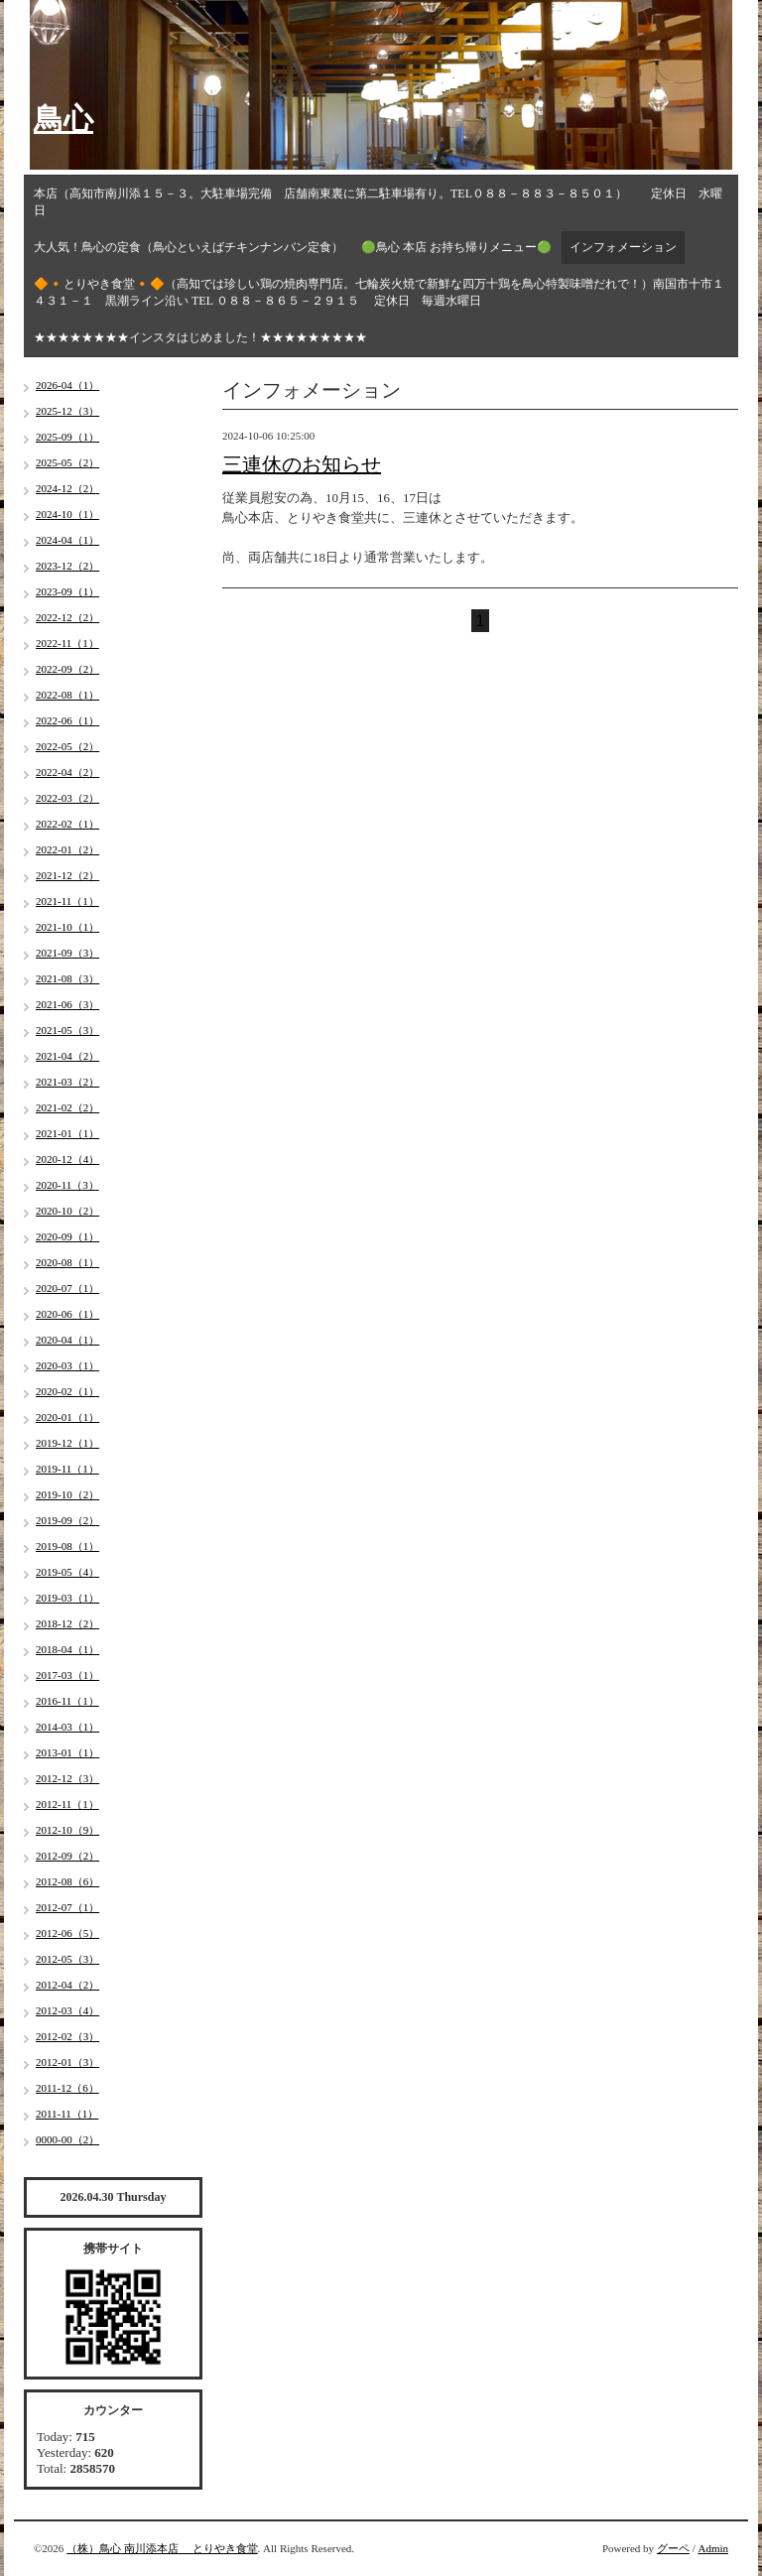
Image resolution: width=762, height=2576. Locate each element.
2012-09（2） (67, 1856)
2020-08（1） (67, 1262)
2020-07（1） (67, 1288)
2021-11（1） (67, 901)
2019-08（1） (67, 1546)
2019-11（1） (67, 1469)
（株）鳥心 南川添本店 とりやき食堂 (162, 2548)
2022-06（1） (67, 720)
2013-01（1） (67, 1752)
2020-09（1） (67, 1236)
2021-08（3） (67, 978)
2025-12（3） (67, 411)
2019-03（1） (67, 1598)
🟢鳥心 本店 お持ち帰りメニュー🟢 (456, 247)
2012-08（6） (67, 1881)
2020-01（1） (67, 1417)
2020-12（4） (67, 1159)
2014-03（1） (67, 1727)
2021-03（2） (67, 1082)
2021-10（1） (67, 927)
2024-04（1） (67, 540)
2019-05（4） (67, 1572)
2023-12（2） (67, 566)
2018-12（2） (67, 1623)
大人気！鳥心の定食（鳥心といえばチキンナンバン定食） (188, 247)
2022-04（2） (67, 772)
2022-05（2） (67, 746)
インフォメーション (623, 247)
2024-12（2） (67, 488)
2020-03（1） (67, 1365)
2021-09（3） (67, 953)
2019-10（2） (67, 1494)
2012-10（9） (67, 1830)
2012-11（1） (67, 1804)
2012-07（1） (67, 1907)
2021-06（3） (67, 1004)
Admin (713, 2548)
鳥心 (63, 118)
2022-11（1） (67, 643)
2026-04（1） (67, 385)
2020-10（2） (67, 1211)
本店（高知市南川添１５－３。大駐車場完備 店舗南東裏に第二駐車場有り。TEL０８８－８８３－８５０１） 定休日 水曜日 (378, 202)
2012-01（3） (67, 2062)
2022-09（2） (67, 669)
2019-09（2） (67, 1520)
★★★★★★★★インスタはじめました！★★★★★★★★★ (200, 337)
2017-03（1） (67, 1675)
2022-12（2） (67, 617)
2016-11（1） (67, 1701)
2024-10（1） (67, 514)
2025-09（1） (67, 437)
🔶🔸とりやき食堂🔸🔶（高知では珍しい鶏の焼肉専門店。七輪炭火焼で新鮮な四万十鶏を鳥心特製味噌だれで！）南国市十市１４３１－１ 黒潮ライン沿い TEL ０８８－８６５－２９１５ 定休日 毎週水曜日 (379, 292)
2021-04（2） (67, 1056)
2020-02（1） (67, 1391)
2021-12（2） (67, 875)
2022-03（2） (67, 798)
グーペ (673, 2548)
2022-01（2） (67, 849)
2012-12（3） (67, 1778)
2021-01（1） (67, 1133)
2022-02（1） (67, 824)
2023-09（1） (67, 591)
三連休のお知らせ (301, 464)
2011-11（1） (67, 2114)
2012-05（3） (67, 1959)
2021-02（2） (67, 1107)
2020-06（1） (67, 1314)
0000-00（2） (67, 2139)
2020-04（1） (67, 1340)
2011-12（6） (67, 2088)
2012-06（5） (67, 1933)
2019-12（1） (67, 1443)
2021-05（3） (67, 1030)
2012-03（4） (67, 2010)
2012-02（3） (67, 2036)
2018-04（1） (67, 1649)
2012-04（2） (67, 1985)
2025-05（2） (67, 462)
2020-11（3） (67, 1185)
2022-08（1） (67, 695)
